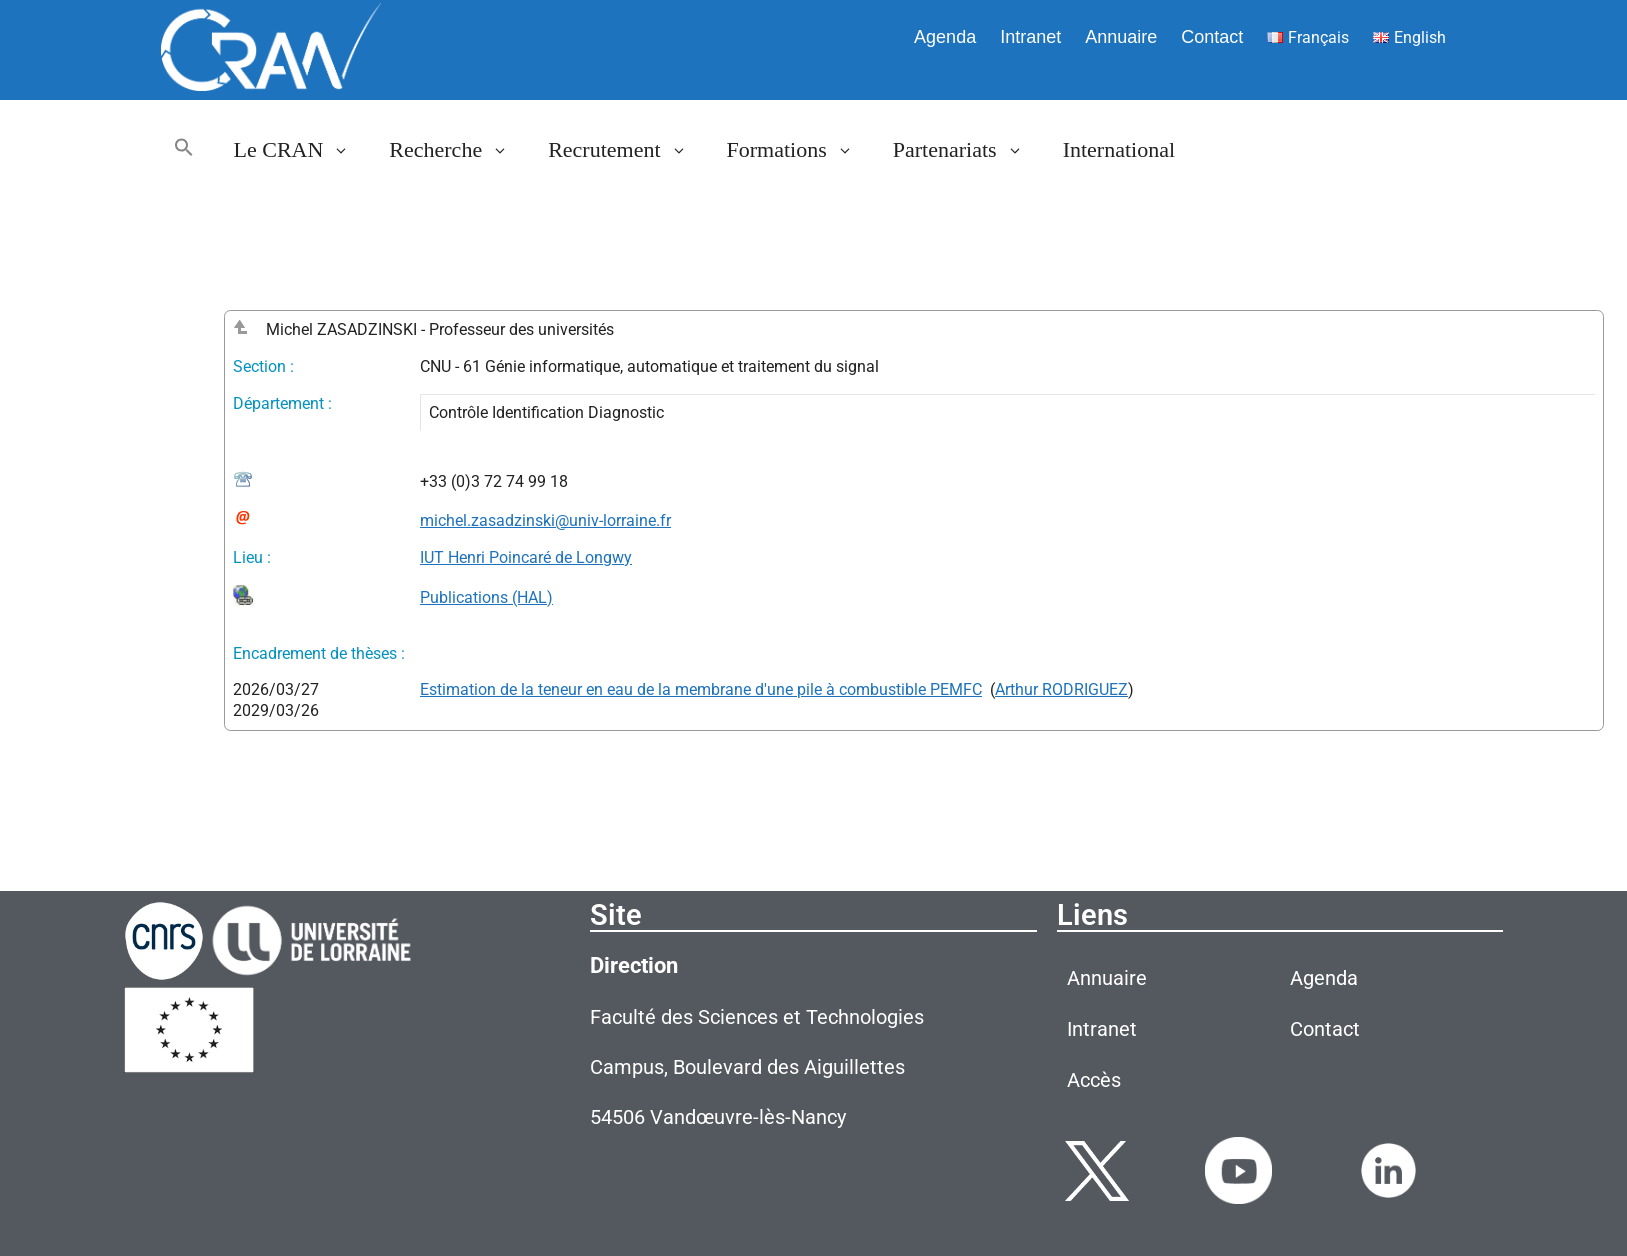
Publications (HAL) (486, 597)
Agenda (945, 37)
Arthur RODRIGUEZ (1061, 689)
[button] (184, 150)
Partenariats (968, 150)
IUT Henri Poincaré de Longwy (526, 557)
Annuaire (1121, 37)
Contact (1212, 37)
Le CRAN (302, 150)
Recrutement (627, 150)
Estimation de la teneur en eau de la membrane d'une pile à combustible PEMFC (701, 689)
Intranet (1030, 37)
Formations (800, 150)
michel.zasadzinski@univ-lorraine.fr (545, 520)
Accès (1094, 1080)
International (1119, 149)
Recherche (458, 150)
